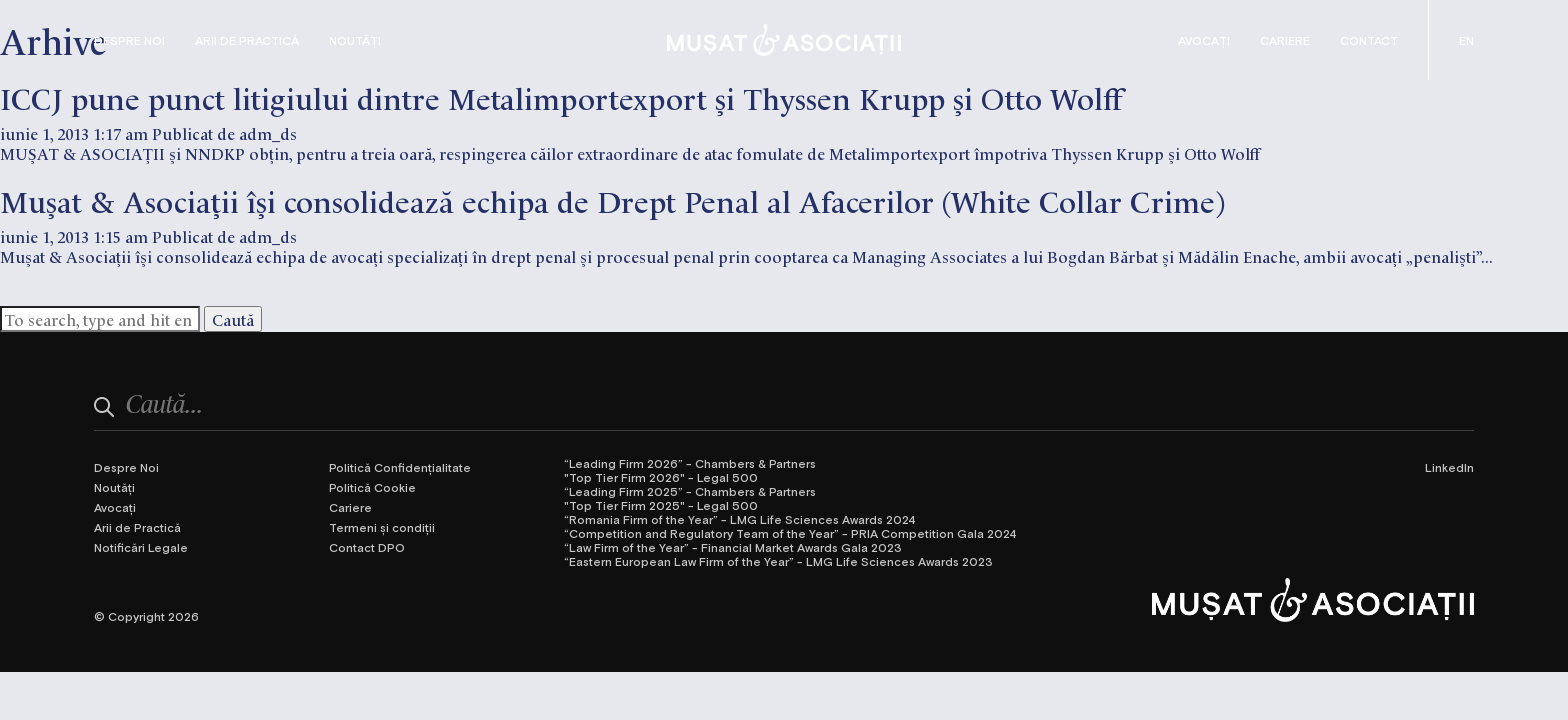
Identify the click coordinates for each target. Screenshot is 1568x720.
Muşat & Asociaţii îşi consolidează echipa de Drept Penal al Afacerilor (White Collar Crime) (612, 199)
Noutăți (355, 40)
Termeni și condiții (382, 527)
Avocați (1204, 40)
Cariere (1285, 40)
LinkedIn (1449, 467)
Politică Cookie (372, 487)
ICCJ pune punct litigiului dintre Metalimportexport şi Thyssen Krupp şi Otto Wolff (561, 96)
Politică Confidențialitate (400, 467)
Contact (1369, 40)
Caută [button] (233, 319)
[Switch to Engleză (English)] (1466, 40)
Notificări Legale (141, 547)
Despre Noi (129, 40)
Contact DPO (367, 547)
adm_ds (268, 133)
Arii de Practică (247, 40)
